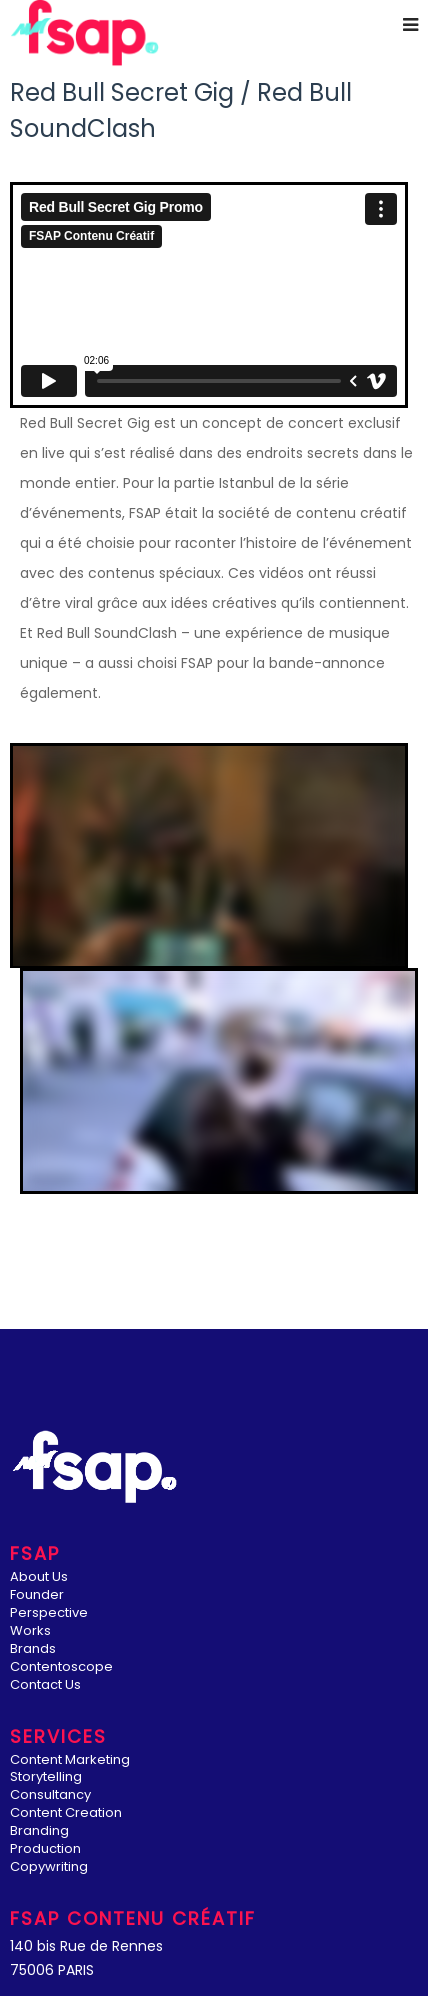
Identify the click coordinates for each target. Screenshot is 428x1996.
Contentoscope (61, 1667)
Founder (37, 1595)
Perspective (49, 1613)
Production (45, 1849)
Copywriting (49, 1867)
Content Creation (66, 1813)
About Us (39, 1577)
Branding (39, 1831)
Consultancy (50, 1795)
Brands (33, 1649)
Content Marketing (70, 1760)
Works (30, 1631)
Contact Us (45, 1685)
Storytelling (46, 1777)
